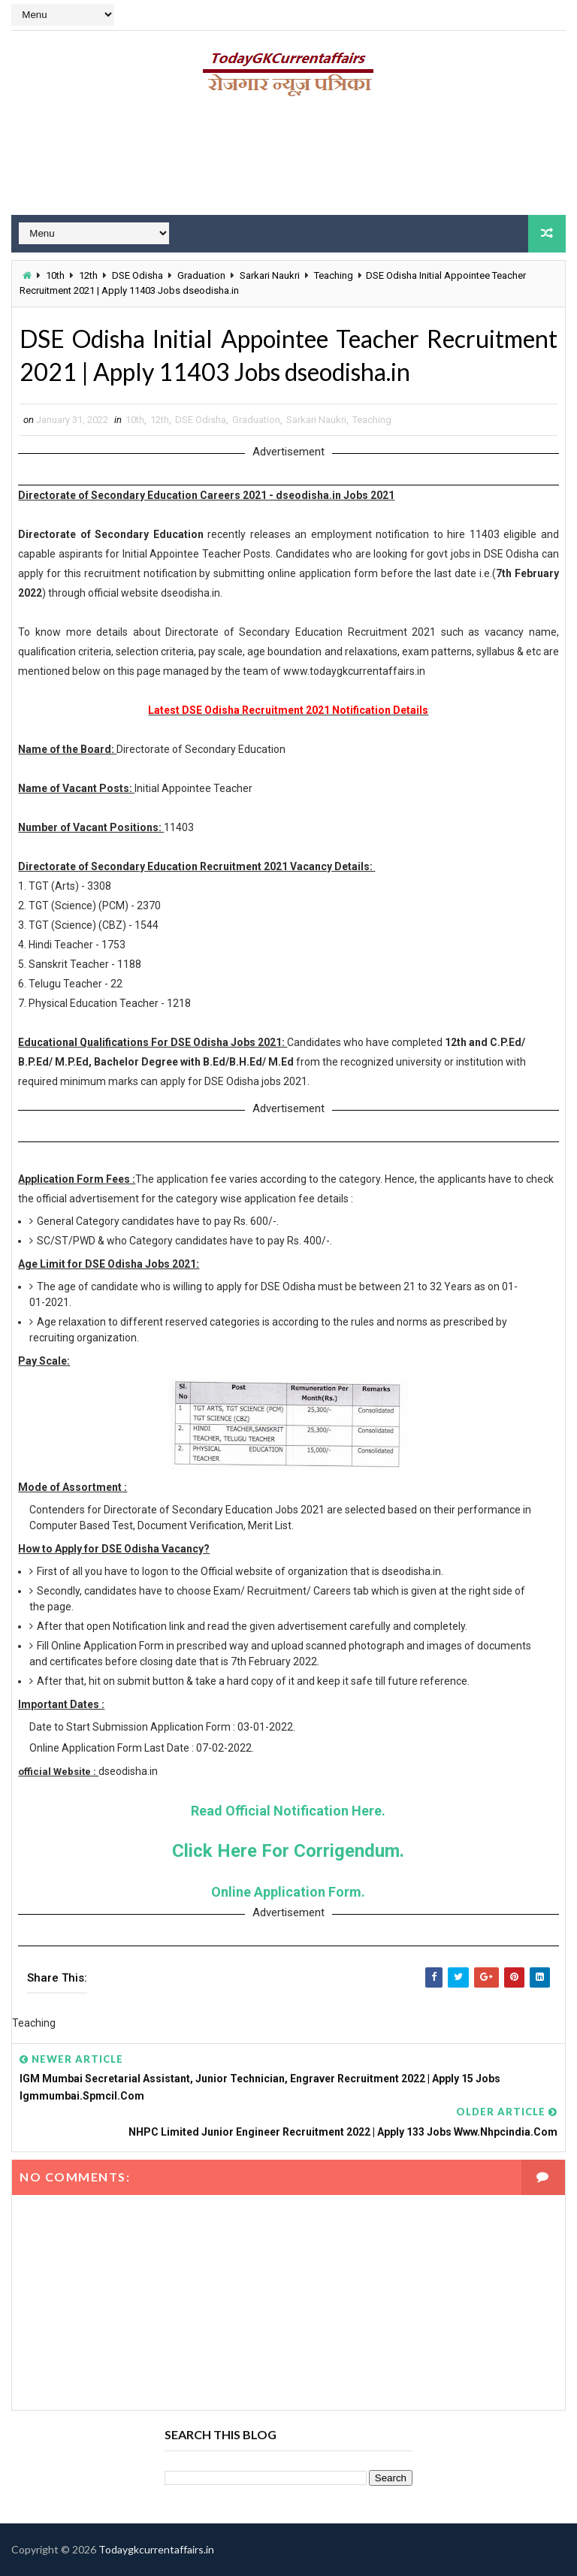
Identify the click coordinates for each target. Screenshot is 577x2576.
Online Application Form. (288, 1892)
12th (88, 275)
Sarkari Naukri (270, 275)
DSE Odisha (137, 275)
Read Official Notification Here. (288, 1811)
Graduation (201, 275)
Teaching (333, 275)
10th (55, 275)
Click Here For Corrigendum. (288, 1850)
